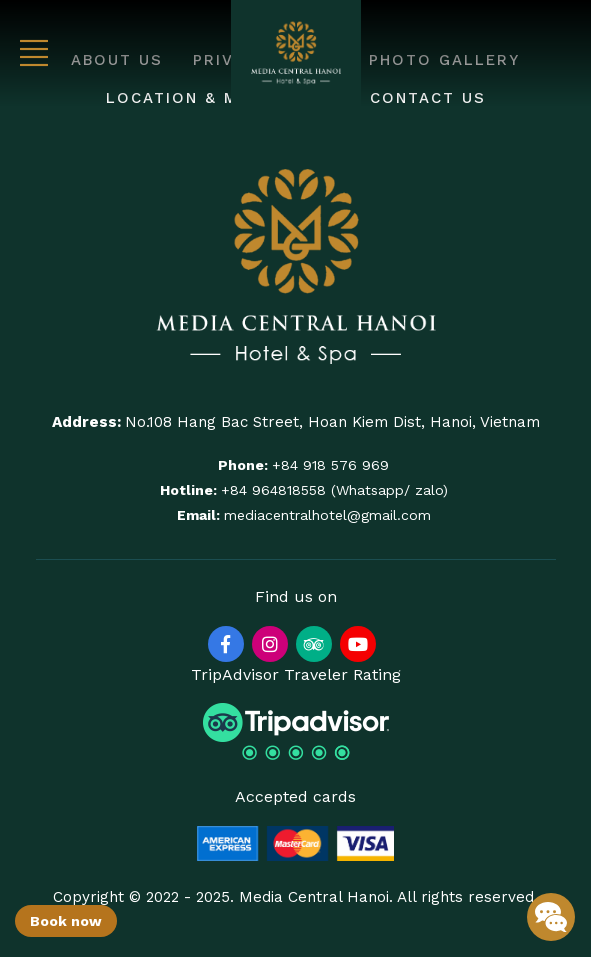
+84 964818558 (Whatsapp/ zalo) (334, 490)
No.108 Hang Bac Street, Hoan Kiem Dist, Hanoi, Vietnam (332, 422)
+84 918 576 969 (330, 465)
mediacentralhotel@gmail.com (327, 515)
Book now (66, 921)
